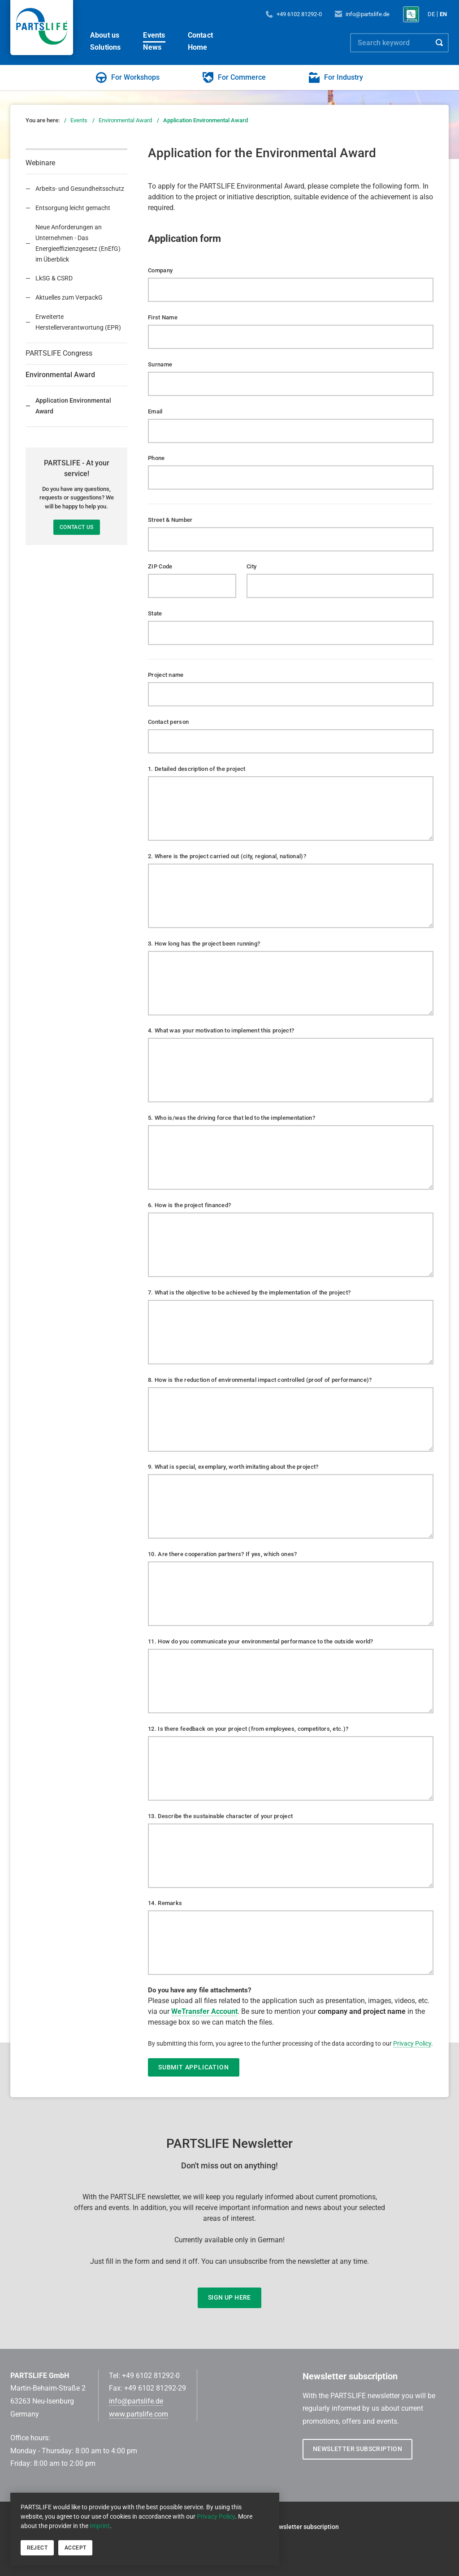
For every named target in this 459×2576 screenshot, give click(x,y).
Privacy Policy (216, 2516)
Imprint (100, 2525)
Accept (75, 2548)
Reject (37, 2548)
